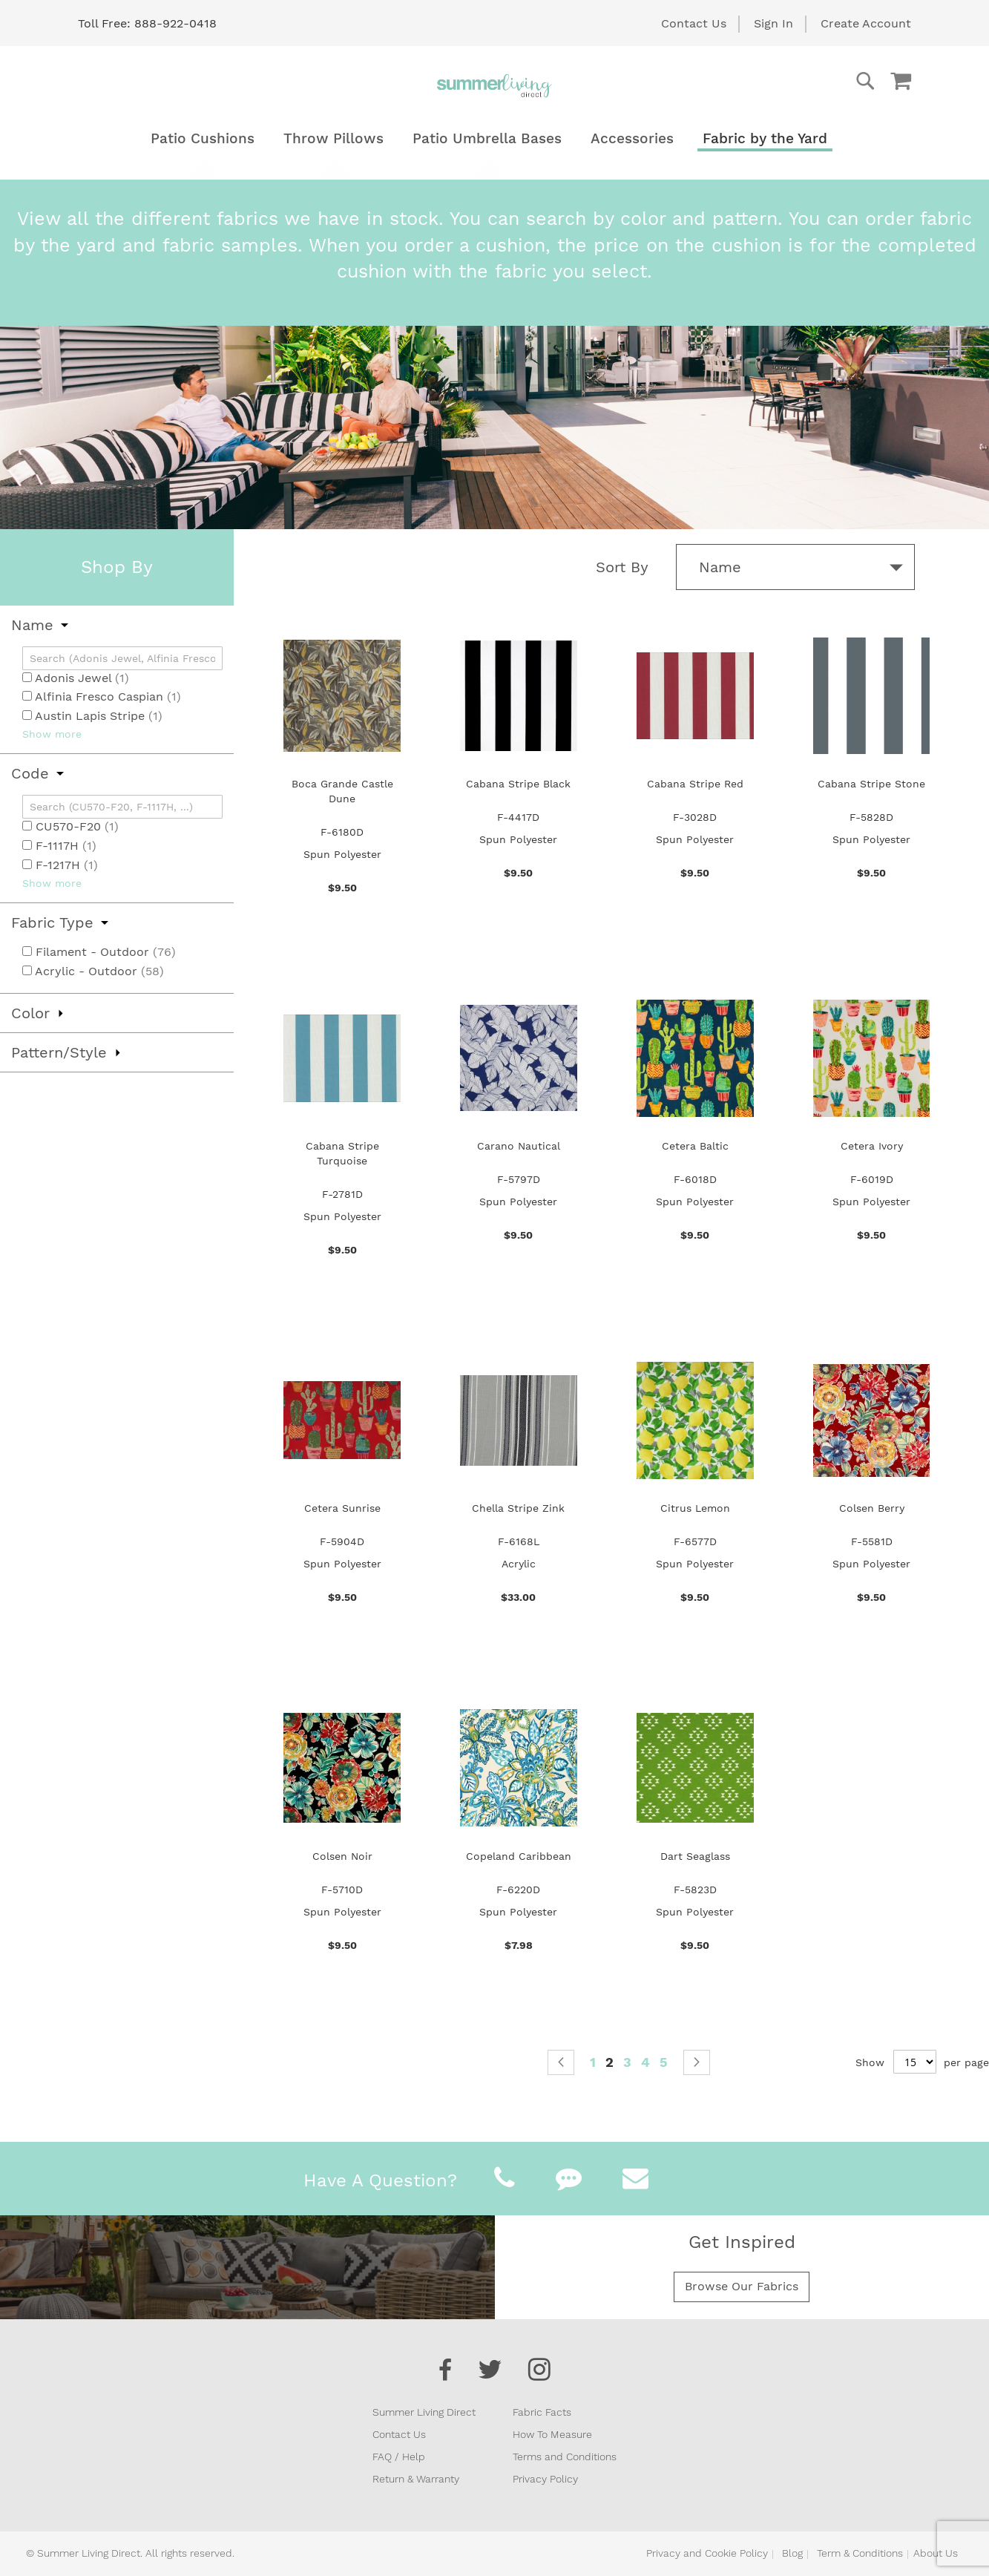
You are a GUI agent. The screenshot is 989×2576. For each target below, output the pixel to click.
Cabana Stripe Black (518, 784)
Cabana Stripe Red (695, 784)
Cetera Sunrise (342, 1508)
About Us (935, 2553)
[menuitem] (202, 138)
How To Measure (552, 2434)
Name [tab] (32, 625)
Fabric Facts (542, 2412)
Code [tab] (30, 773)
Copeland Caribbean (518, 1856)
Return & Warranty (415, 2479)
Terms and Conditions (565, 2456)
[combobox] (806, 81)
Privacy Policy (545, 2479)
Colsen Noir (342, 1856)
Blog (792, 2553)
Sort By (622, 567)
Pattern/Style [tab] (59, 1052)
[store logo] (495, 85)
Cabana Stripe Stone (871, 784)
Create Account (866, 23)
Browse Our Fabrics (741, 2286)
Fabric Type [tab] (52, 922)
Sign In (773, 23)
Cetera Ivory (872, 1146)
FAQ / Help (398, 2456)
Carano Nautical (518, 1146)
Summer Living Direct (424, 2412)
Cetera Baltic (695, 1146)
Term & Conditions (860, 2553)
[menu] (495, 138)
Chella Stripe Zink (518, 1508)
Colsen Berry (871, 1508)
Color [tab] (30, 1013)
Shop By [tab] (117, 567)
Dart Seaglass (695, 1856)
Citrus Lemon (695, 1508)
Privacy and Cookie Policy (707, 2553)
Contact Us (693, 23)
